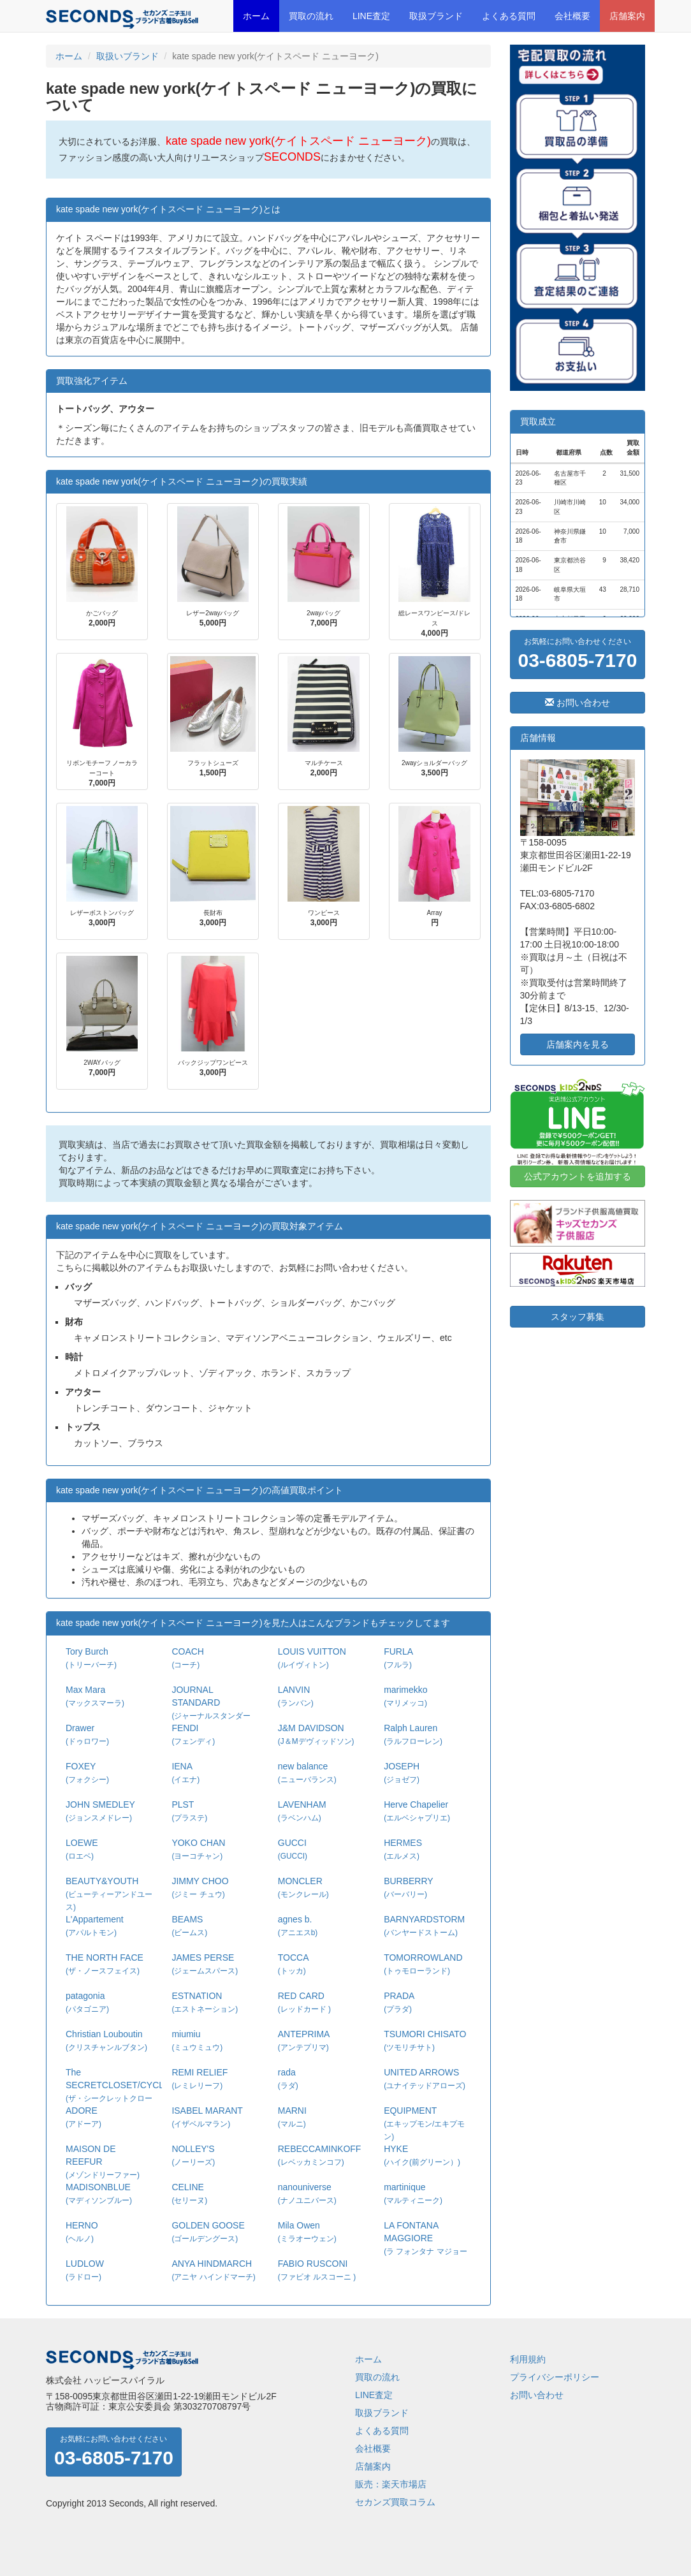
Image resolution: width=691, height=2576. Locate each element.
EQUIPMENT (424, 2123)
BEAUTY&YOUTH (109, 1894)
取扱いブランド (127, 56)
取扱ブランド (436, 16)
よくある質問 (508, 16)
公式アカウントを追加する (577, 1176)
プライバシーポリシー (554, 2377)
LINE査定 (371, 16)
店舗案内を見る (577, 1044)
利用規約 (528, 2359)
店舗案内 (627, 16)
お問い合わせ (577, 703)
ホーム (256, 16)
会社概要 (572, 16)
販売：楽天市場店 (390, 2484)
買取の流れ (311, 16)
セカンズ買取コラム (395, 2502)
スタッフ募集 (577, 1317)
